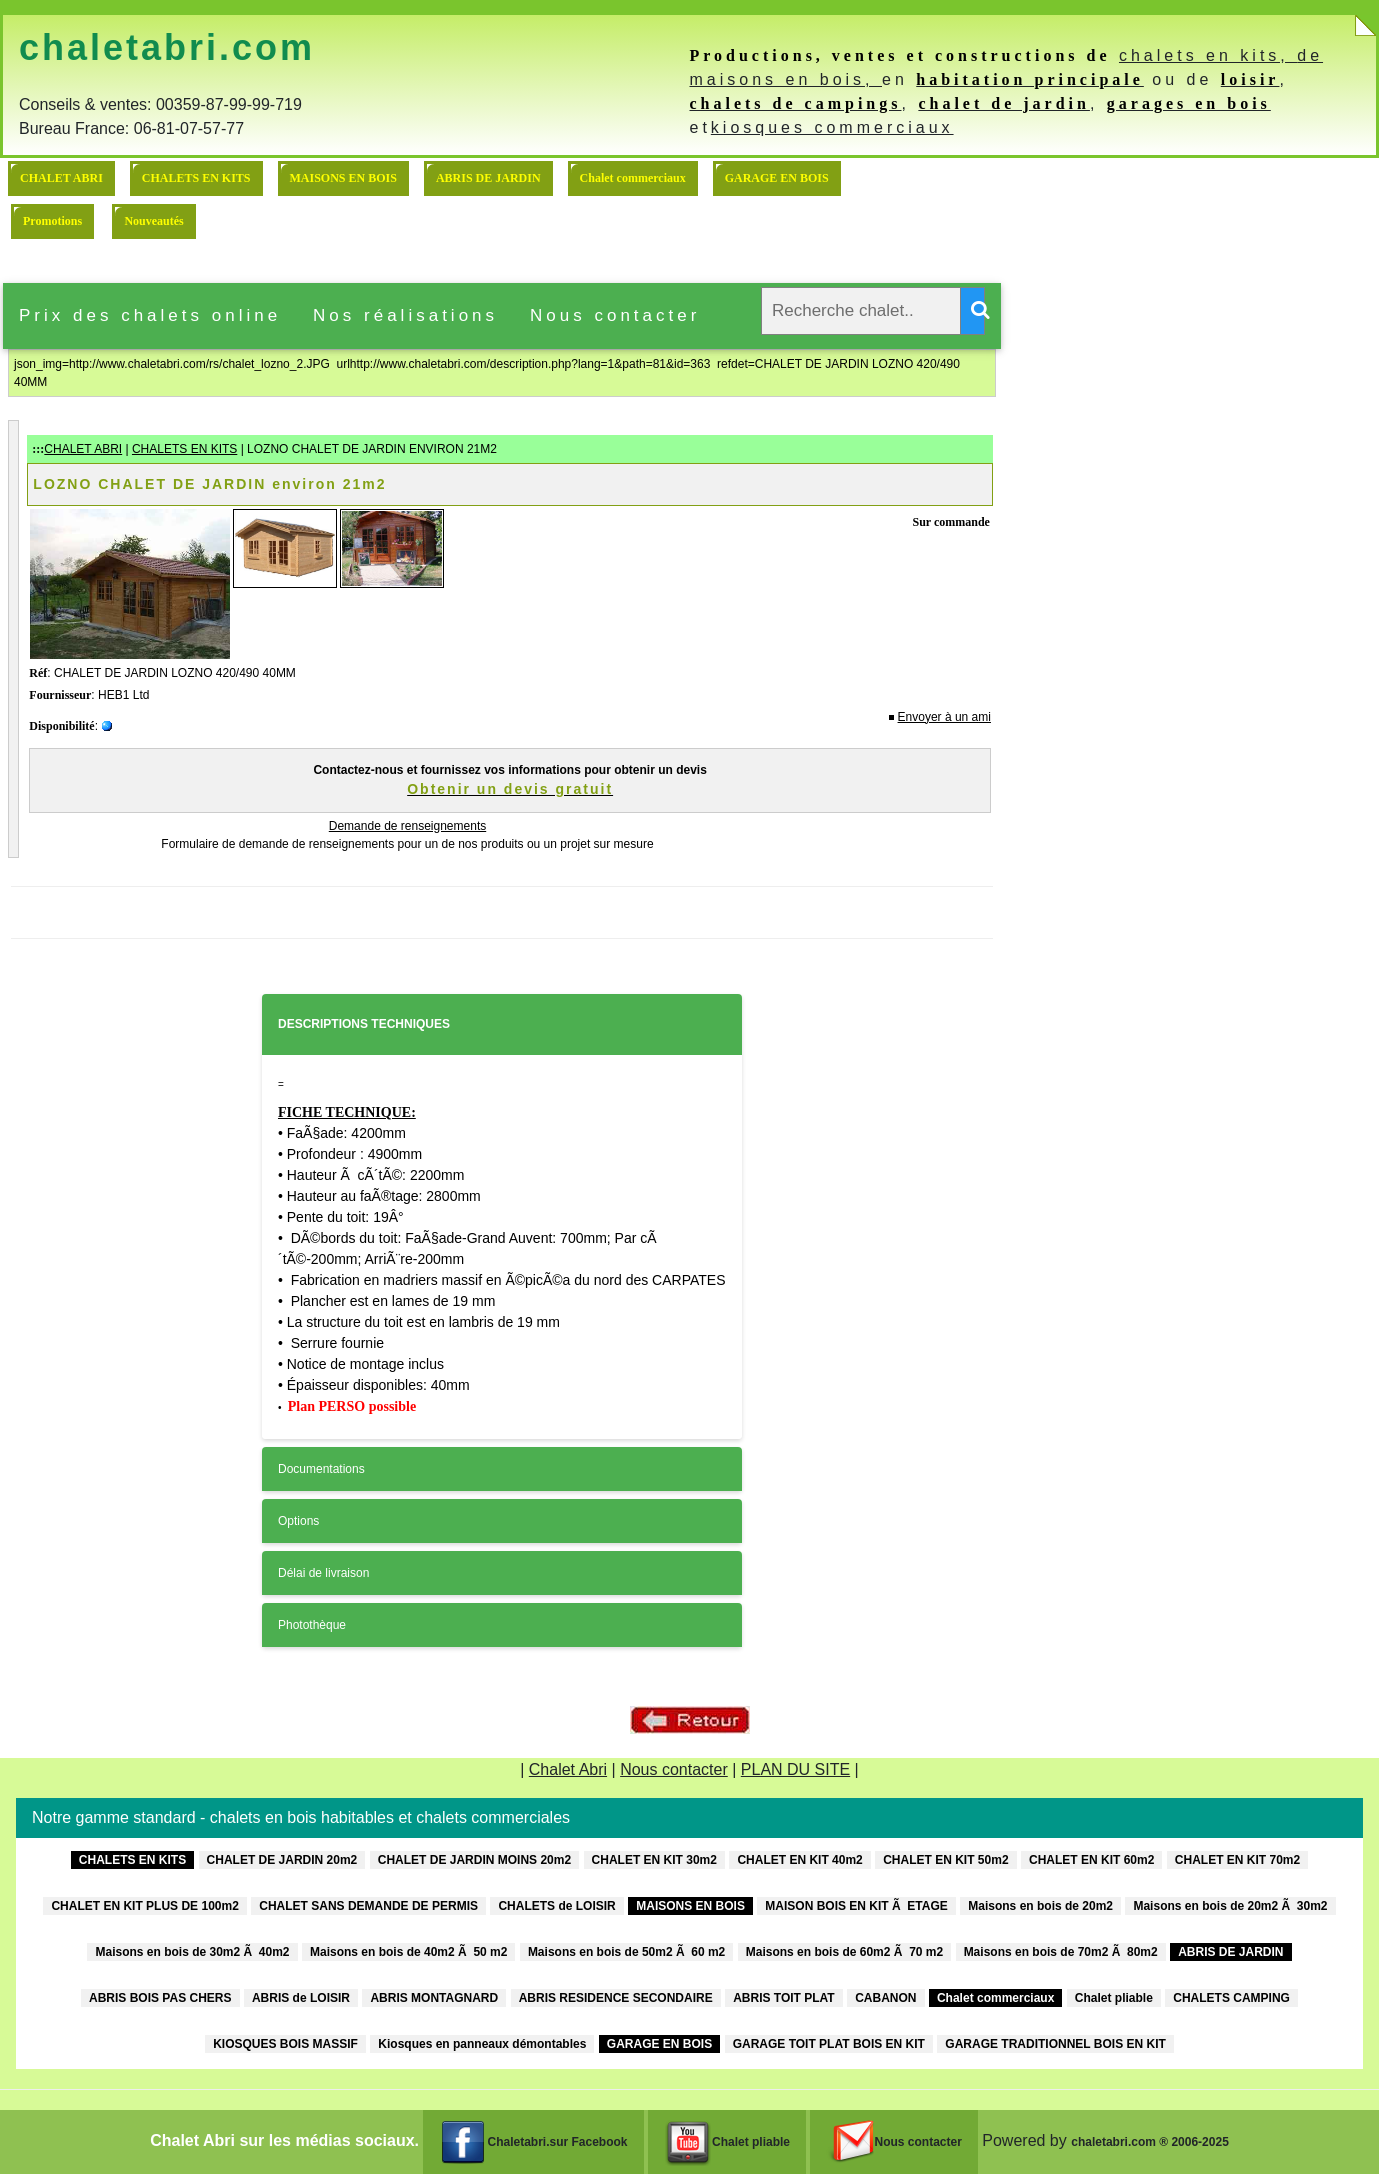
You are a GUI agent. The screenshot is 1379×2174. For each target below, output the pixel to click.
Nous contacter (615, 315)
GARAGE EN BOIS (777, 178)
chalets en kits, (1208, 55)
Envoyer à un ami (944, 717)
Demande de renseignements (407, 826)
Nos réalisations (405, 315)
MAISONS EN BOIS (343, 178)
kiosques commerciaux (832, 127)
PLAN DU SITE (795, 1769)
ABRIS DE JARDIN (488, 178)
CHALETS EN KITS (196, 178)
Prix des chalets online (150, 315)
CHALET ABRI (61, 178)
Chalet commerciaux (633, 178)
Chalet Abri (568, 1769)
